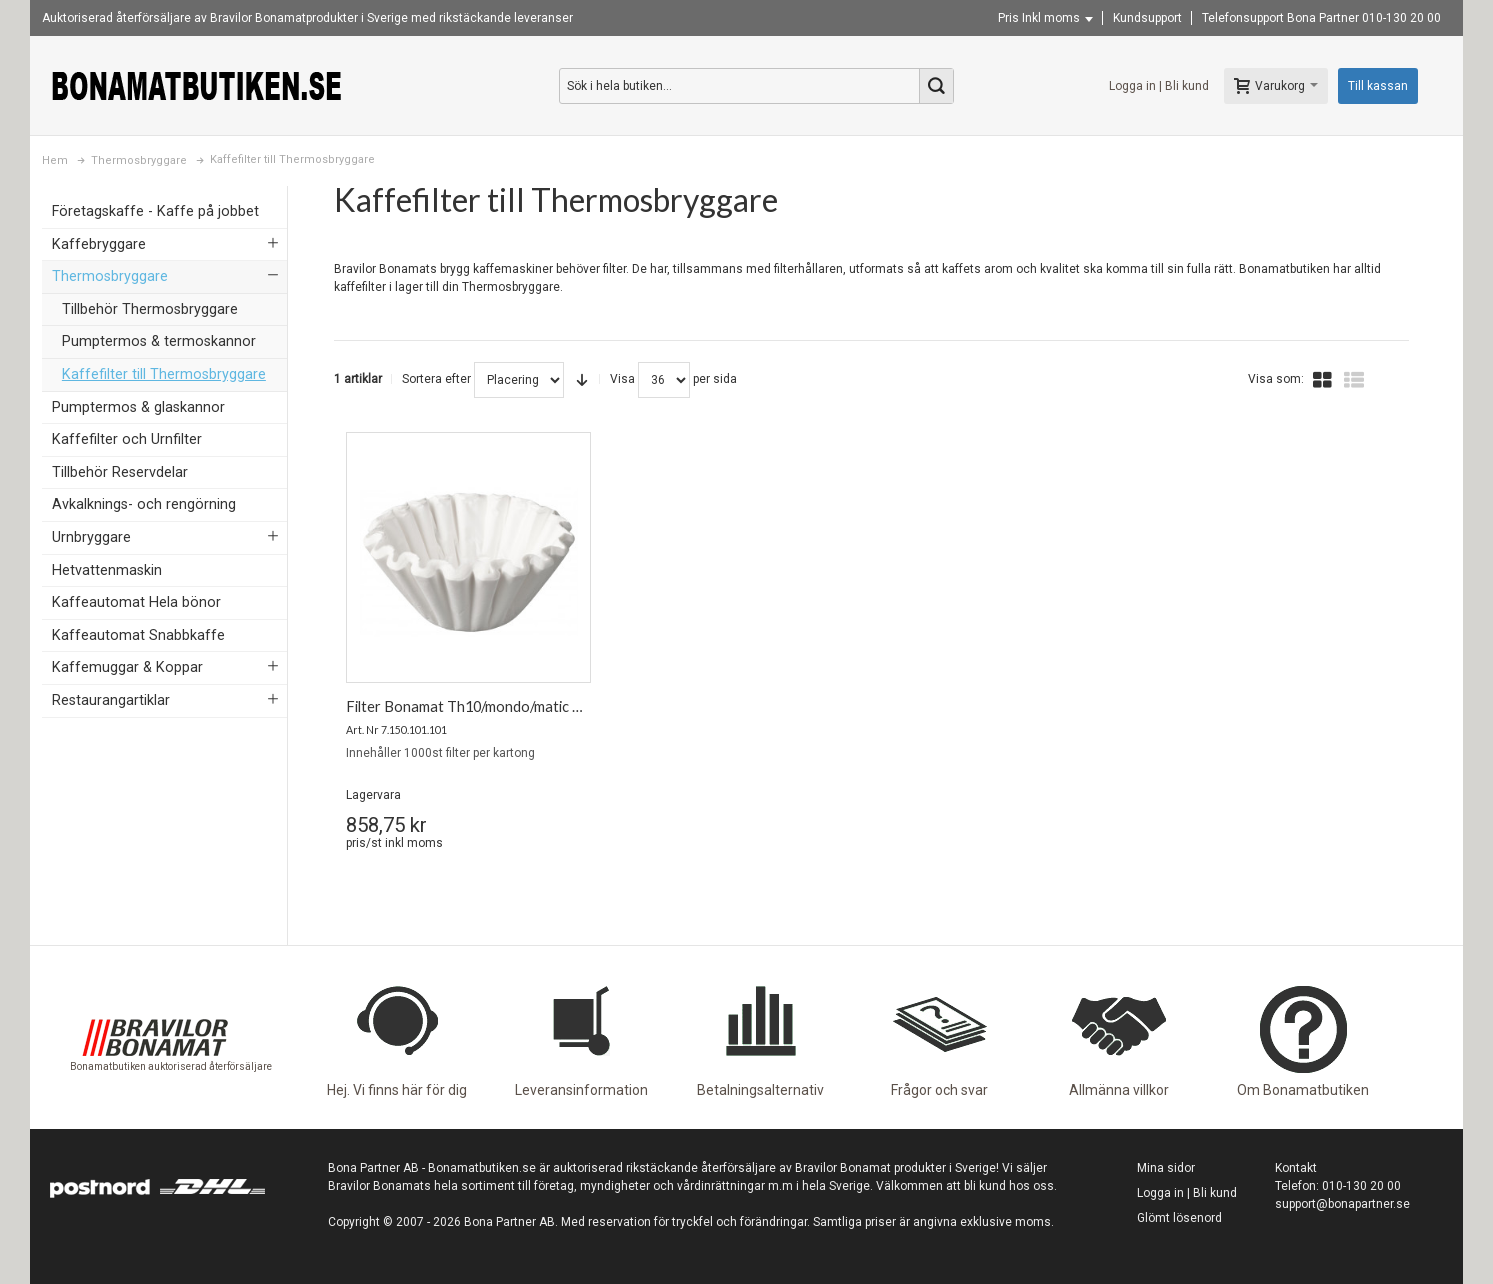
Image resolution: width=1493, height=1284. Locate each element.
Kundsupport (1147, 18)
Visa (622, 379)
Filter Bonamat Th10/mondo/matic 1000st (481, 706)
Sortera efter (436, 379)
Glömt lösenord (1179, 1218)
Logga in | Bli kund (1159, 86)
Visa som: (1276, 379)
